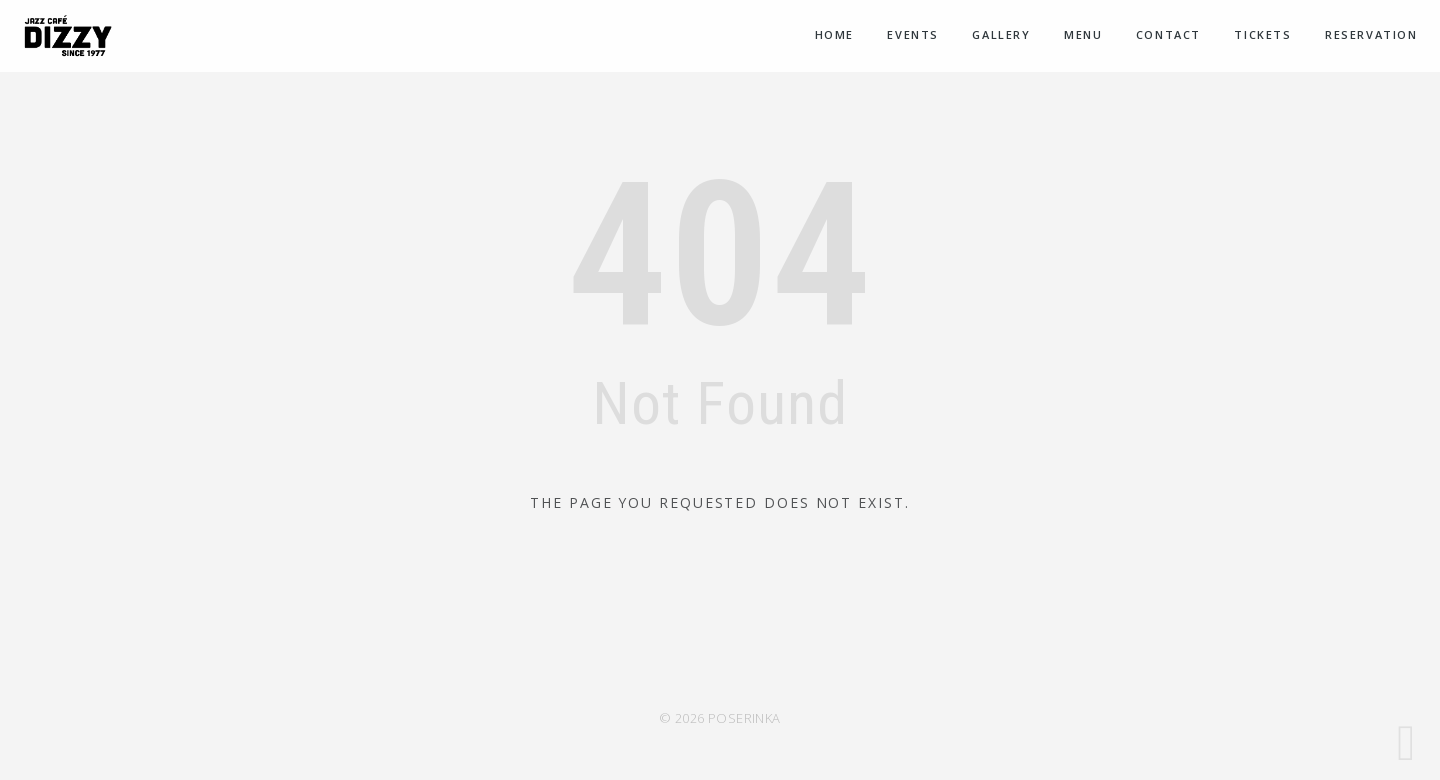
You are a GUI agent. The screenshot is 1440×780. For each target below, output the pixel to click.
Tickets (1262, 34)
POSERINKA (744, 718)
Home (834, 34)
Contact (1168, 34)
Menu (1083, 34)
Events (913, 34)
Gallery (1001, 34)
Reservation (1371, 34)
